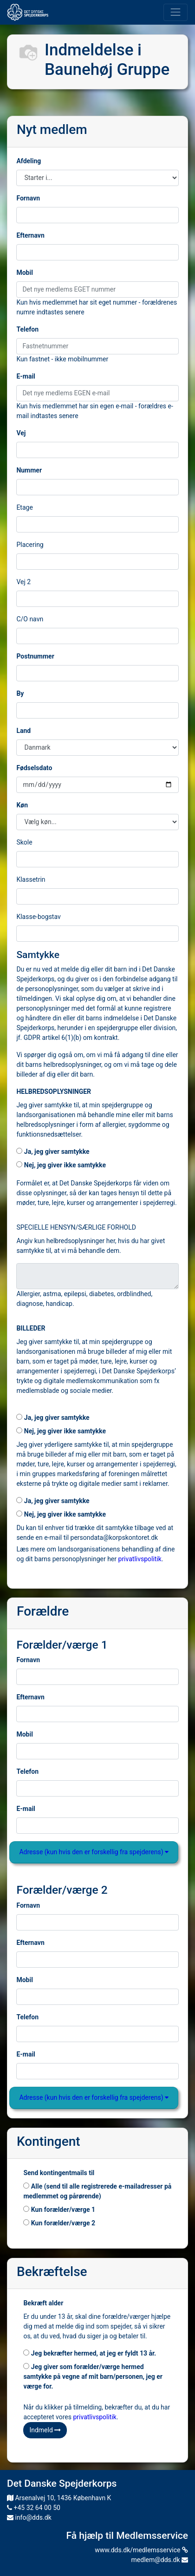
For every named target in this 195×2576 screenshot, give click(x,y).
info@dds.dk (29, 2517)
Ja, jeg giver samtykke (52, 1151)
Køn (22, 805)
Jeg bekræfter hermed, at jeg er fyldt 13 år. (89, 2353)
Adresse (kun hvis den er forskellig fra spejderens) (94, 1852)
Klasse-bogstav (38, 916)
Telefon (27, 329)
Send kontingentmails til (58, 2173)
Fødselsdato (34, 768)
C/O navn (29, 619)
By (20, 693)
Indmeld (45, 2430)
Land (23, 730)
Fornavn (28, 198)
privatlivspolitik (140, 1559)
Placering (29, 544)
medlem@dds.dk (159, 2559)
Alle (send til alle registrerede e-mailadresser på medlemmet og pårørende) (97, 2191)
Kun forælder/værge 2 (59, 2223)
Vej (21, 433)
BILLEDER (30, 1328)
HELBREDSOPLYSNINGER (53, 1091)
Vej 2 (23, 582)
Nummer (29, 470)
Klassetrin (30, 879)
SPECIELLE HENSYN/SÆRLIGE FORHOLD (76, 1227)
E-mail (25, 376)
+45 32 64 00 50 (33, 2507)
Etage (24, 507)
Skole (24, 842)
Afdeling (28, 161)
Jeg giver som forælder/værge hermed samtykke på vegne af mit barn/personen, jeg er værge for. (92, 2376)
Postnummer (35, 656)
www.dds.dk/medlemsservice (141, 2550)
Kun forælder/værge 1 (59, 2209)
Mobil (24, 272)
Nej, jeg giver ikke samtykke (61, 1165)
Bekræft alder (43, 2303)
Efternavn (30, 235)
